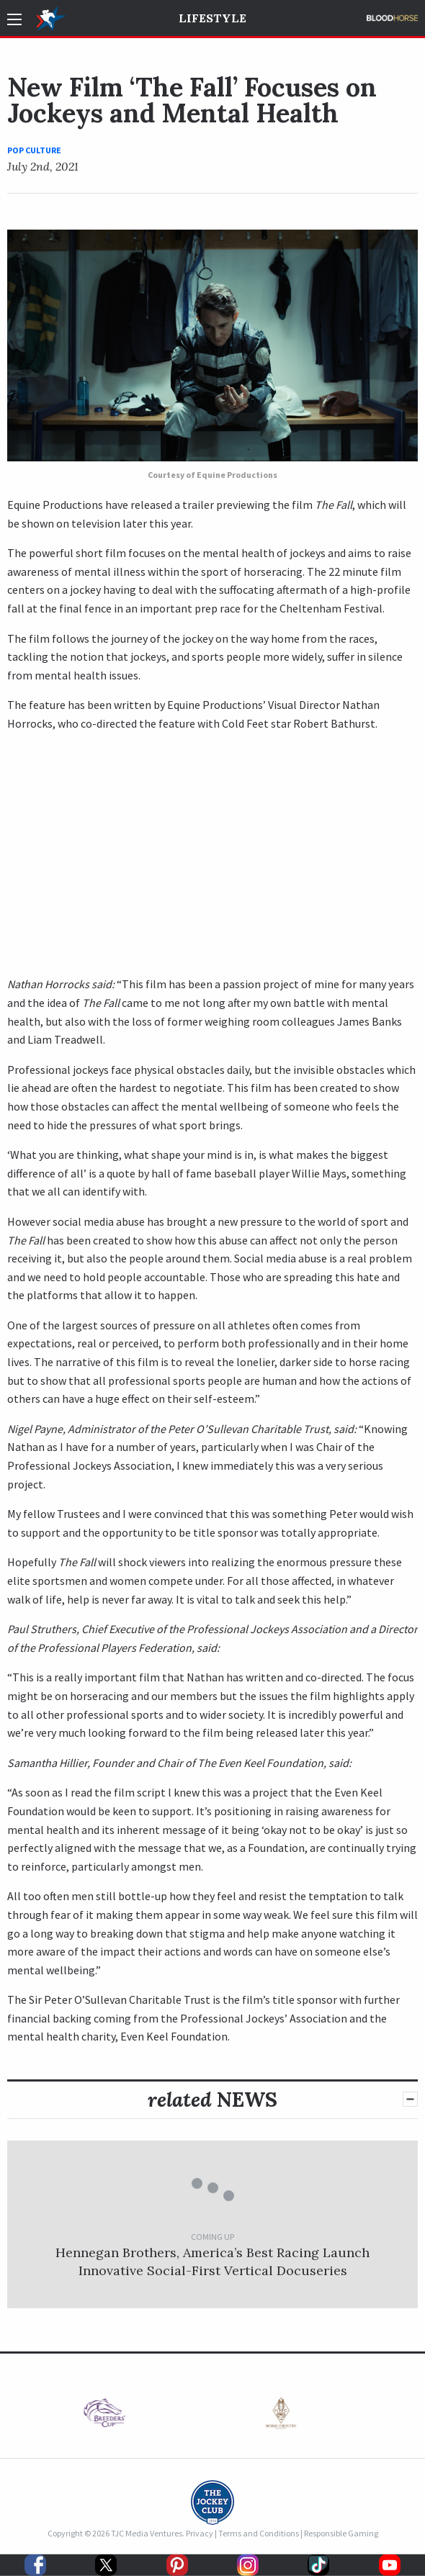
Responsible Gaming (341, 2533)
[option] (124, 2416)
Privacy (199, 2533)
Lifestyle (212, 18)
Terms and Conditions (258, 2533)
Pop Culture (34, 150)
